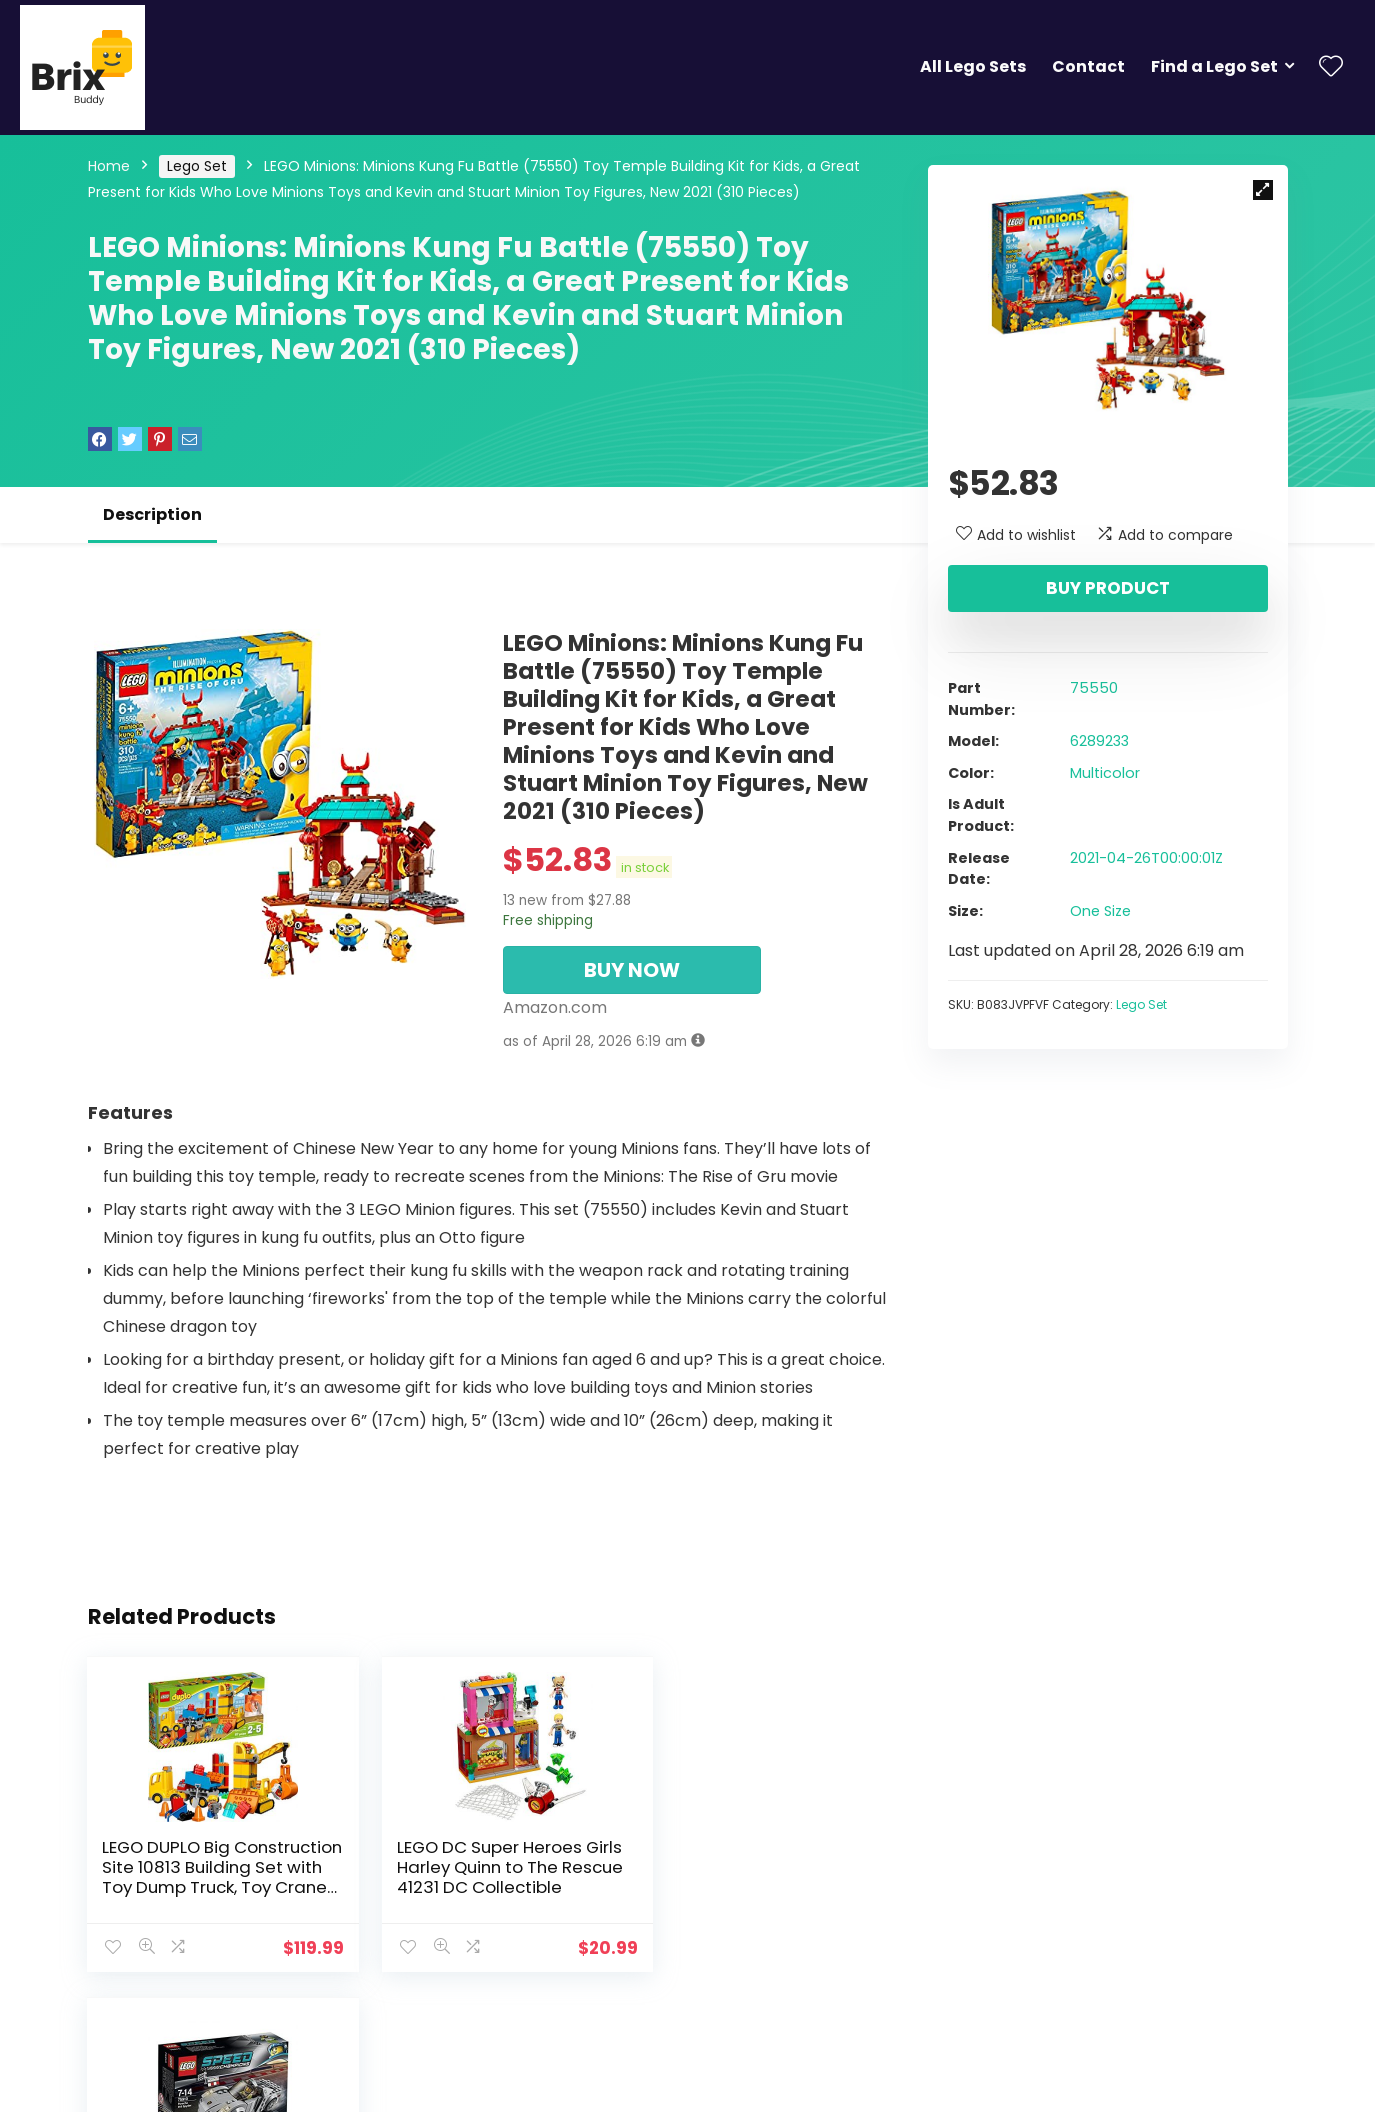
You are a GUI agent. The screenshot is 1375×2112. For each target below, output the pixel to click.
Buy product (1108, 588)
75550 (1094, 688)
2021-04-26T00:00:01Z (1146, 858)
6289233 (1099, 741)
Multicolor (1105, 773)
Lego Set (197, 166)
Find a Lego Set (1214, 66)
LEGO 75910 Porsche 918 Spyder (749, 1857)
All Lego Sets (973, 66)
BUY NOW (632, 970)
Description (152, 514)
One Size (1100, 911)
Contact (1088, 66)
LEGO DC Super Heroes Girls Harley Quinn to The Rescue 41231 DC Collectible (477, 1877)
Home (109, 166)
